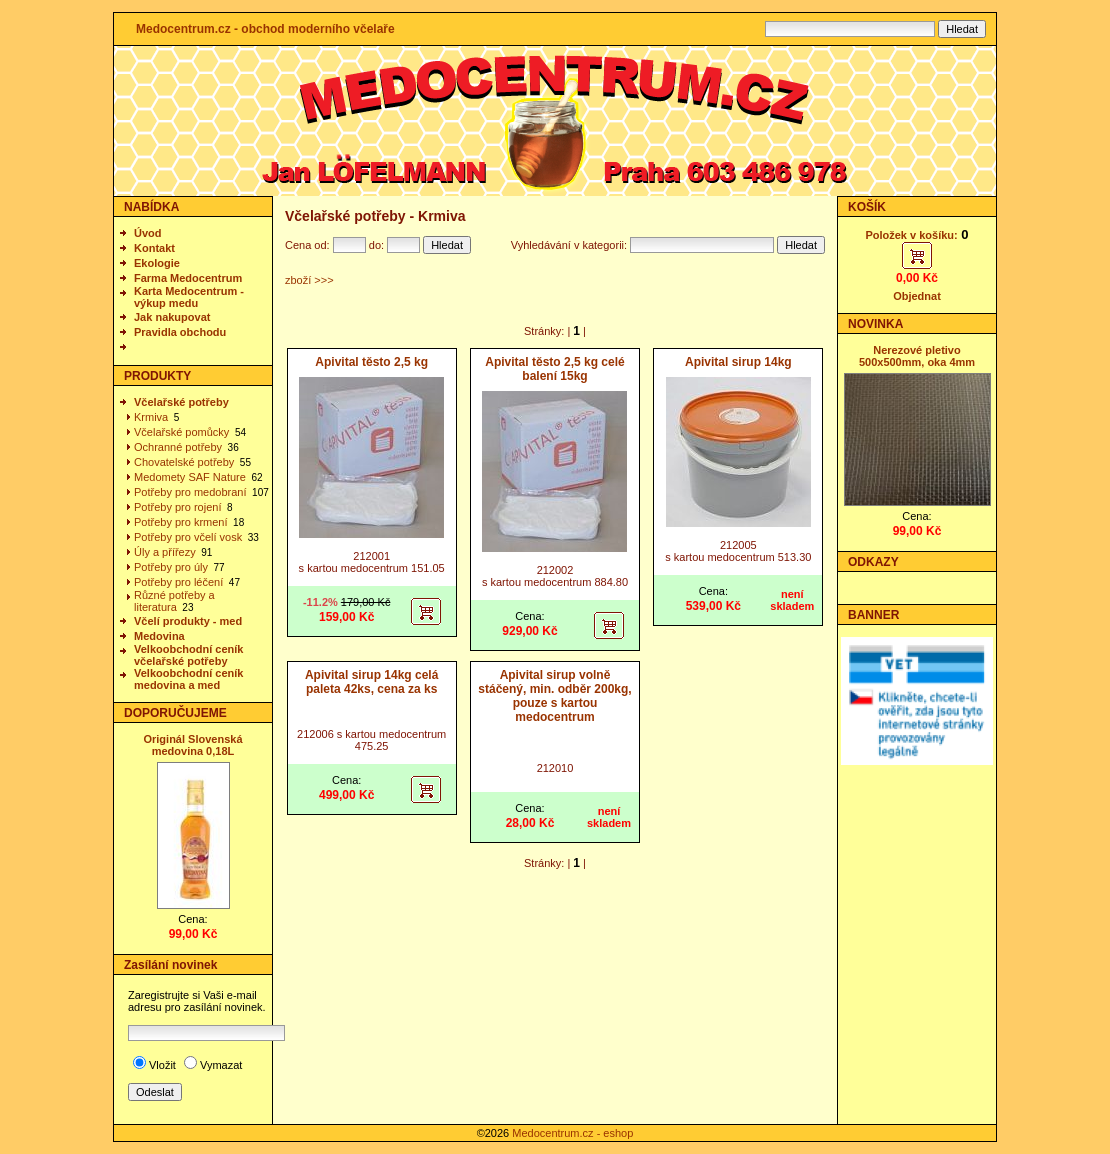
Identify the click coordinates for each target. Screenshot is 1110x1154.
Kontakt (154, 248)
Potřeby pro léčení (178, 582)
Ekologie (157, 263)
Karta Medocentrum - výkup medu (189, 297)
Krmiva (151, 417)
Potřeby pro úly (171, 567)
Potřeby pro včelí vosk (188, 537)
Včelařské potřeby (181, 402)
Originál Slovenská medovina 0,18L (192, 745)
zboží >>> (309, 280)
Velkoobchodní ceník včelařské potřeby (188, 655)
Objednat (917, 296)
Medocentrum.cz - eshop (572, 1133)
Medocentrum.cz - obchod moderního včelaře (265, 29)
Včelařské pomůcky (181, 432)
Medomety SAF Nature (190, 477)
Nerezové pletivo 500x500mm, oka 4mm (917, 356)
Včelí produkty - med (188, 621)
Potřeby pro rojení (177, 507)
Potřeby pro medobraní (190, 492)
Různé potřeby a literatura (174, 601)
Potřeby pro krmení (181, 522)
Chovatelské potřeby (184, 462)
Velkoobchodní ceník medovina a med (188, 679)
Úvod (148, 233)
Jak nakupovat (172, 317)
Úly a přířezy (165, 552)
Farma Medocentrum (188, 278)
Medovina (159, 636)
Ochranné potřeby (178, 447)
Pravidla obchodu (180, 332)
